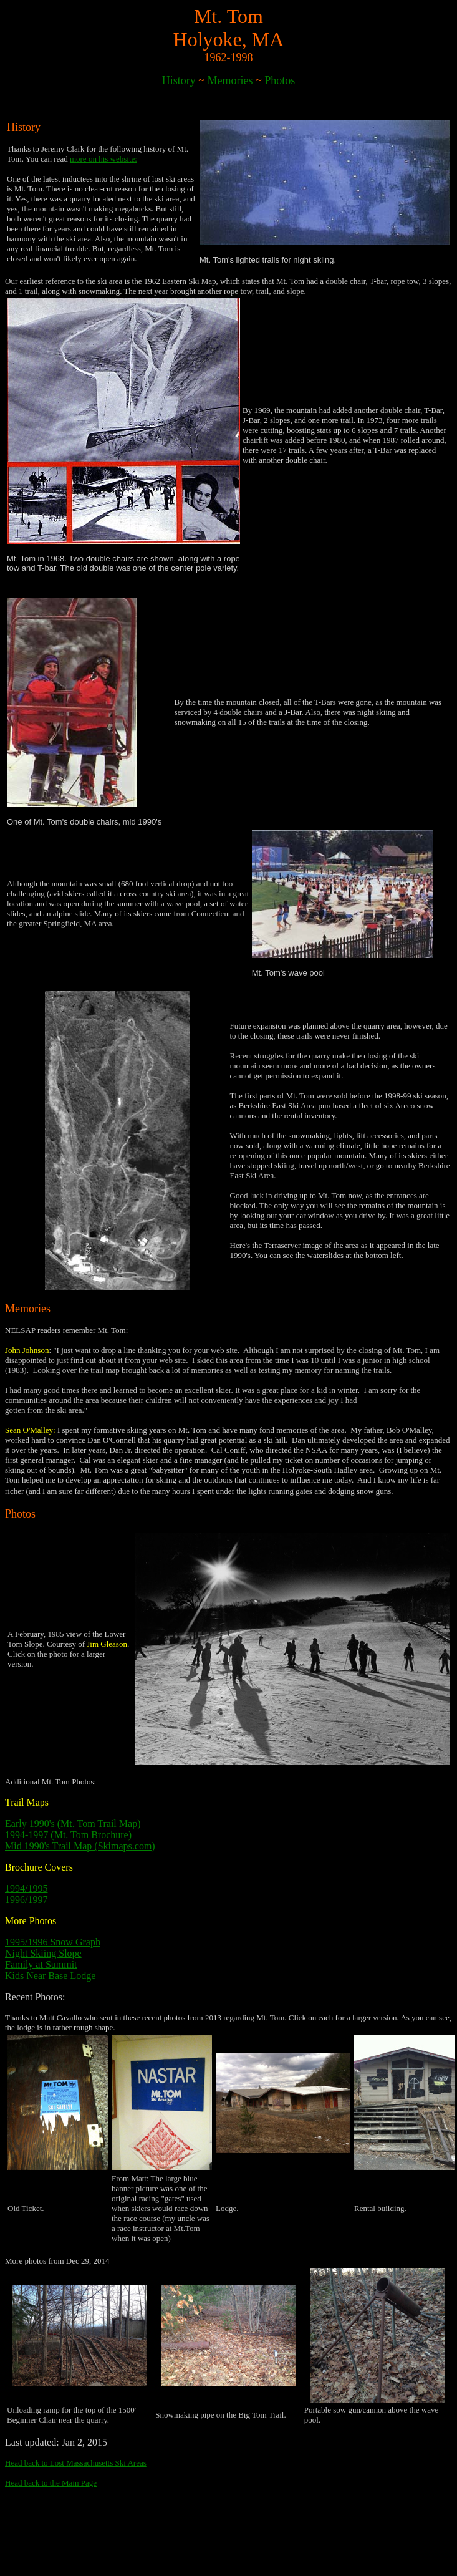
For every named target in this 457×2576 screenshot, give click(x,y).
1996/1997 (26, 1899)
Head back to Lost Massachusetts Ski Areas (76, 2462)
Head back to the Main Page (51, 2482)
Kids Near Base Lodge (50, 1975)
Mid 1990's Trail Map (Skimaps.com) (80, 1846)
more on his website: (103, 158)
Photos (279, 80)
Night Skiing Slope (43, 1953)
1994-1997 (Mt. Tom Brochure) (68, 1834)
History (179, 80)
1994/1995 (26, 1888)
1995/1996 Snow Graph (52, 1942)
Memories (230, 80)
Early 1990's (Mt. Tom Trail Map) (72, 1823)
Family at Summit (41, 1964)
